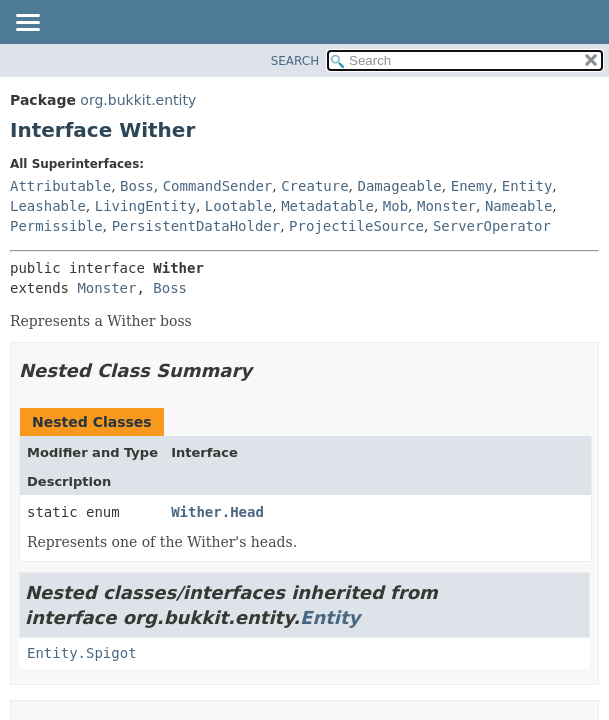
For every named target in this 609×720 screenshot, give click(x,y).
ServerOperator (492, 226)
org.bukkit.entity (138, 100)
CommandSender (218, 186)
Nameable (518, 206)
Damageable (400, 186)
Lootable (238, 206)
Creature (314, 186)
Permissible (56, 226)
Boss (137, 186)
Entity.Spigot (82, 653)
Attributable (60, 186)
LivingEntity (145, 206)
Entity (527, 186)
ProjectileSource (356, 226)
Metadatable (327, 206)
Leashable (48, 206)
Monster (446, 206)
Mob (395, 206)
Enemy (472, 186)
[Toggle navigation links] (27, 24)
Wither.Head (217, 512)
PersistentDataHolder (196, 226)
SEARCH (295, 61)
